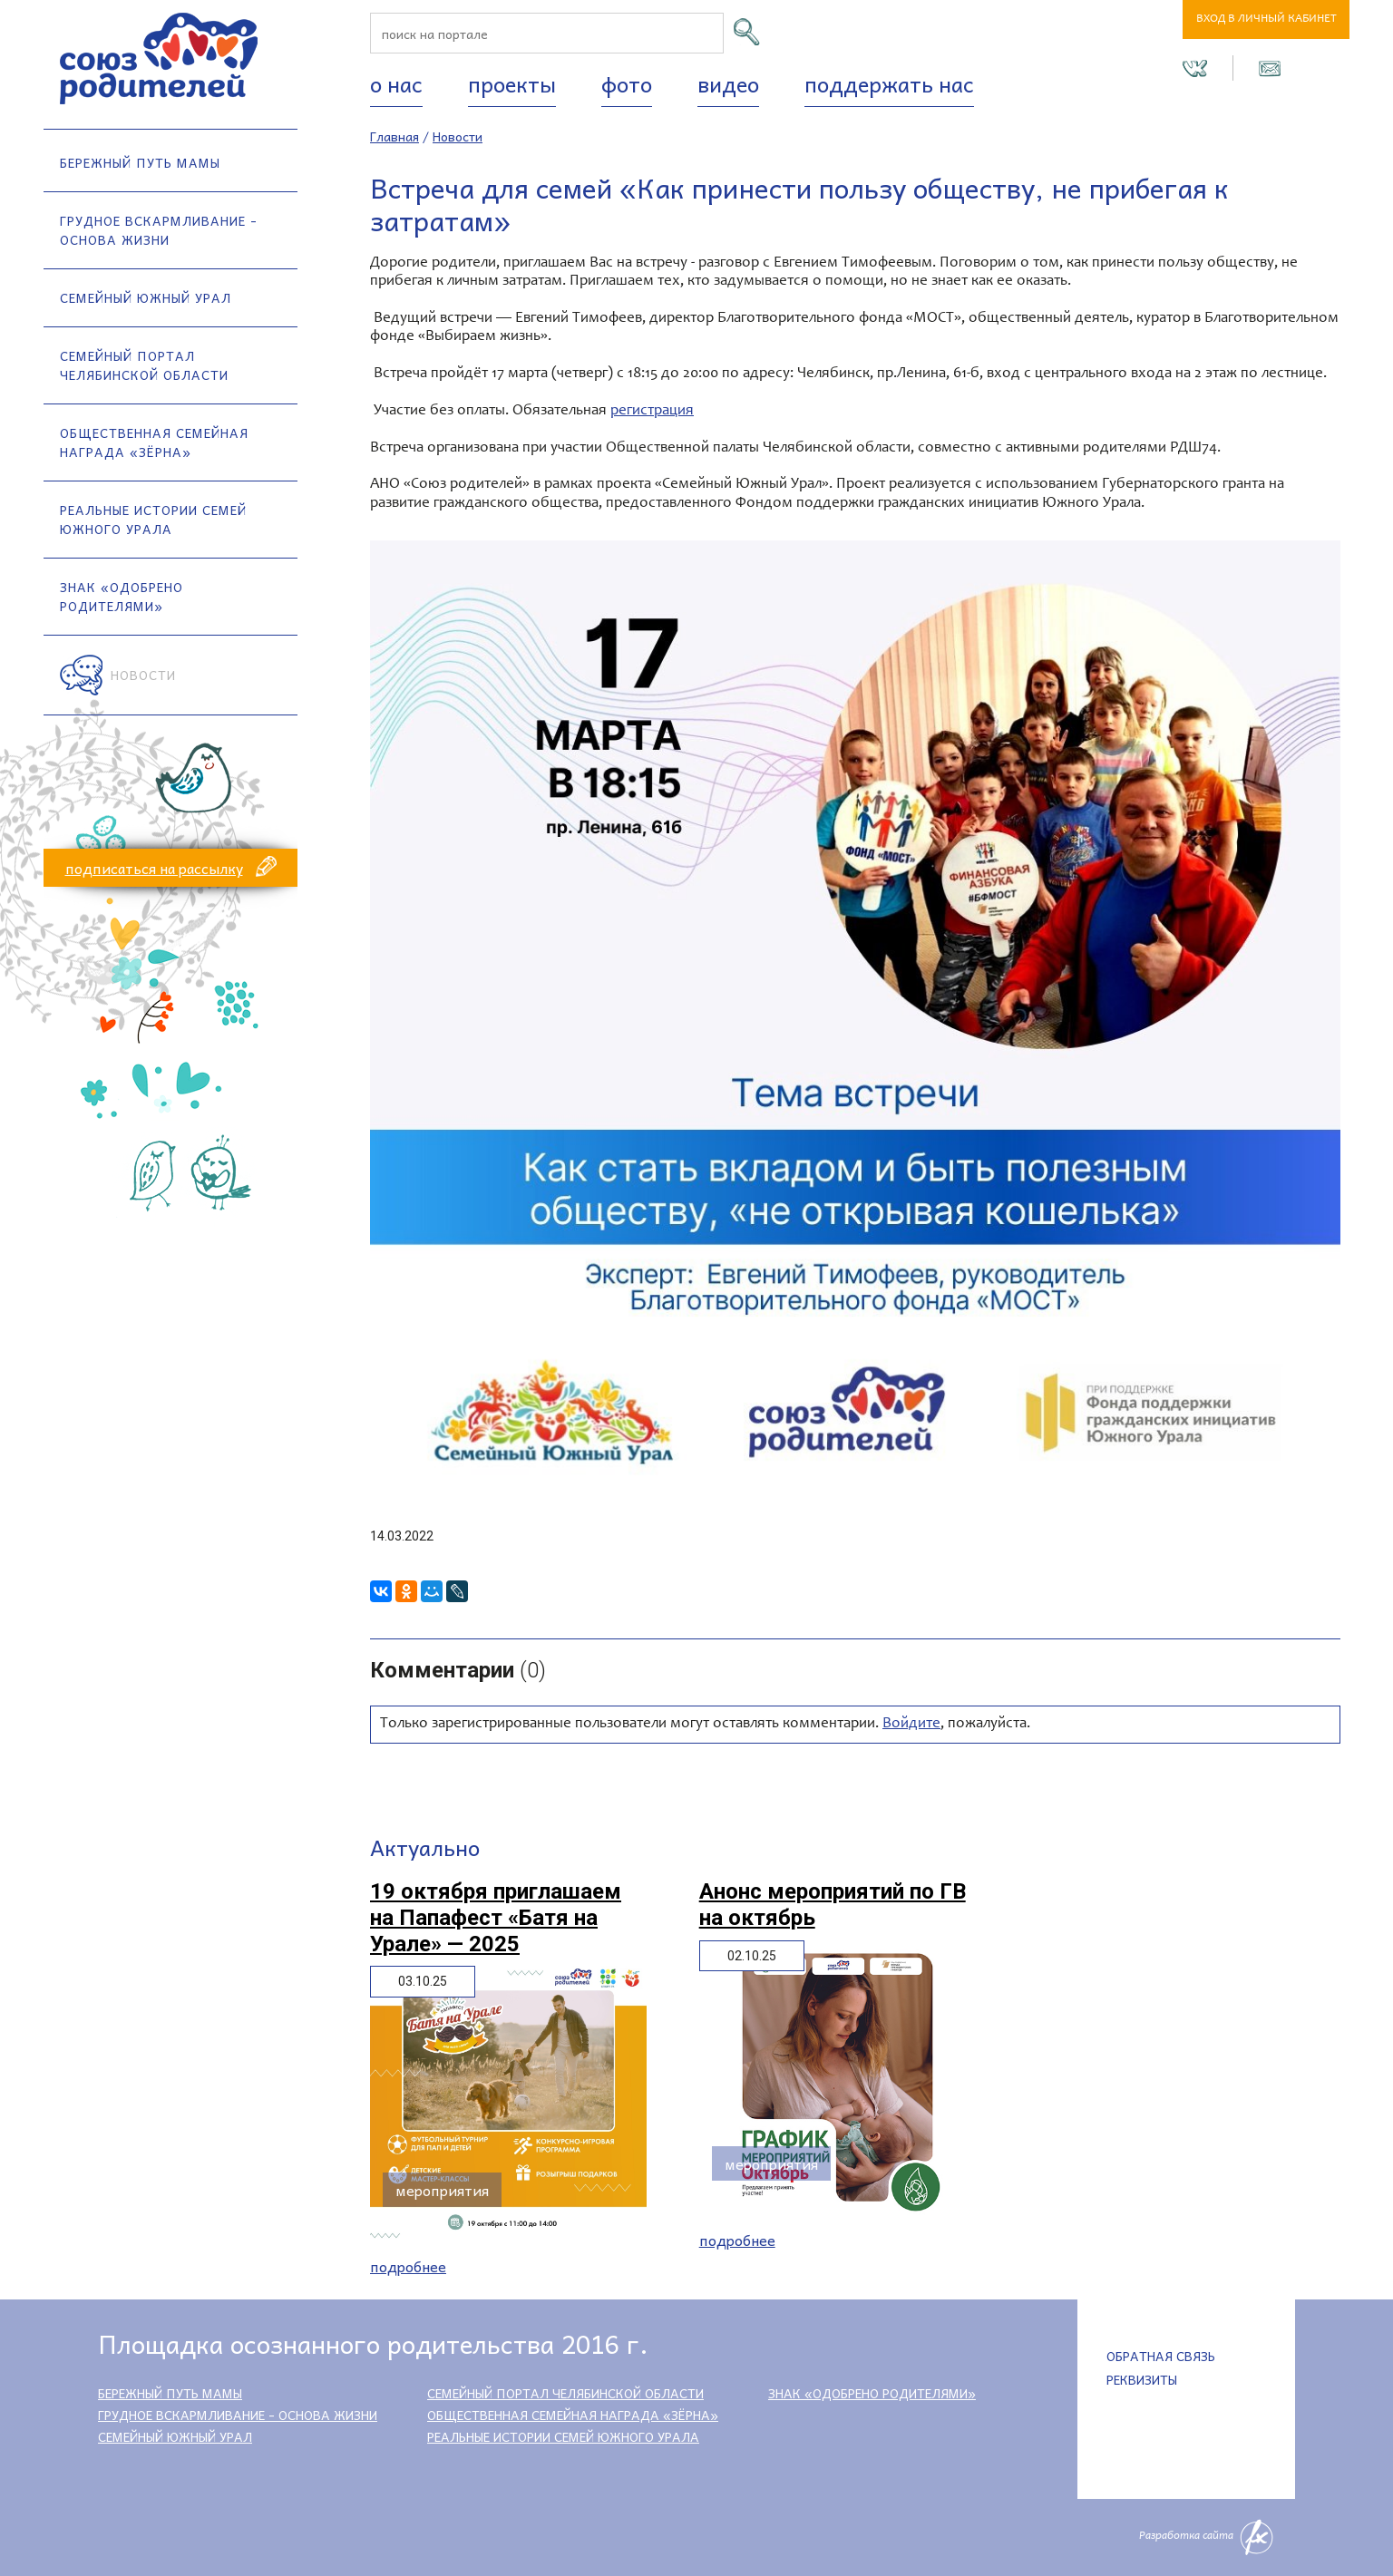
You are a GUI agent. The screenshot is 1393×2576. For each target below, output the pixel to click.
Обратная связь (1160, 2356)
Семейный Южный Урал (145, 297)
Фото (626, 83)
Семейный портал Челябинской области (144, 364)
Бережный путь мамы (140, 162)
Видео (728, 83)
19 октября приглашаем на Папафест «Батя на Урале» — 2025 (495, 1918)
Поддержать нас (889, 83)
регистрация (652, 411)
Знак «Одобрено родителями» (121, 596)
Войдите (911, 1724)
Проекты (512, 83)
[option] (855, 1025)
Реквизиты (1141, 2379)
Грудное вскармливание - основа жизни (159, 229)
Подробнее (408, 2266)
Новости (143, 675)
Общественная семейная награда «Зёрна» (154, 442)
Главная (394, 136)
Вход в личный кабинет (1266, 19)
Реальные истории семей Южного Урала (153, 519)
